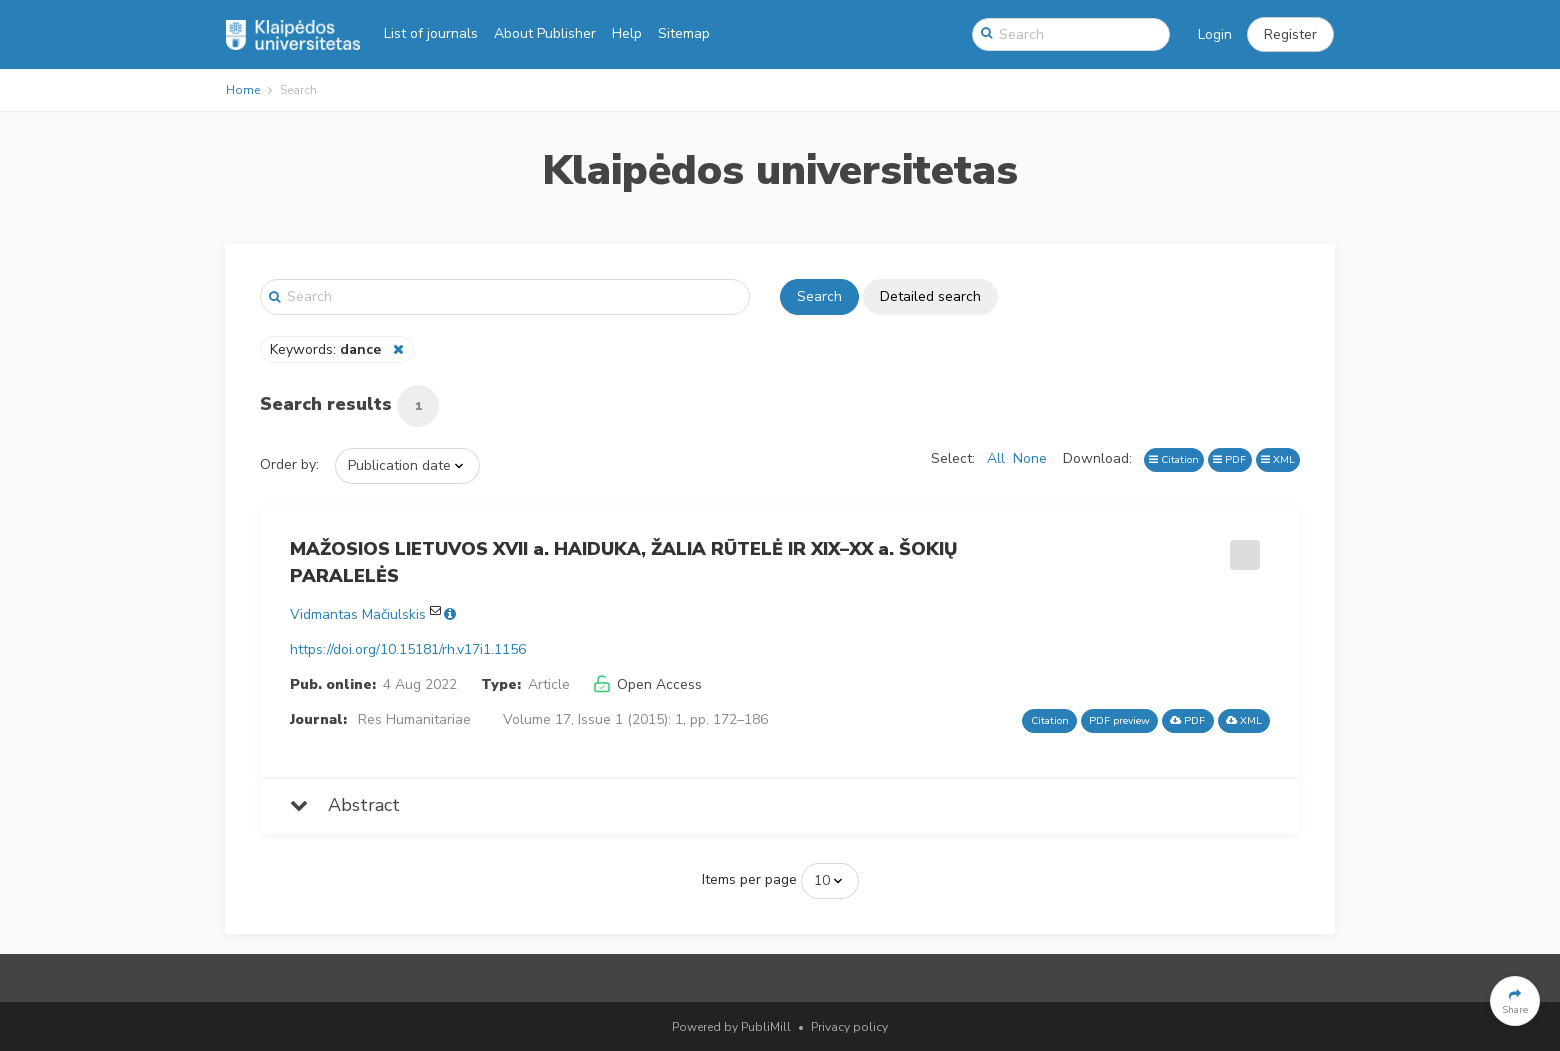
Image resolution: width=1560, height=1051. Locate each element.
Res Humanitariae (414, 719)
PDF (1229, 459)
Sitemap (684, 33)
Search (819, 296)
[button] (1290, 35)
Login (1215, 34)
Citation (1174, 459)
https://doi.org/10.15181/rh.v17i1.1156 (408, 649)
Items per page (749, 879)
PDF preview (1119, 720)
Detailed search (930, 296)
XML (1278, 459)
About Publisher (545, 33)
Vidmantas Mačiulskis (358, 614)
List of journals (431, 33)
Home (243, 90)
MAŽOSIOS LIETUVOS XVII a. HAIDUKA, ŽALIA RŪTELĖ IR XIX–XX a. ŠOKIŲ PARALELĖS (623, 562)
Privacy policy (849, 1027)
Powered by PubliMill (731, 1027)
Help (627, 33)
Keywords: (327, 349)
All (996, 458)
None (1030, 458)
